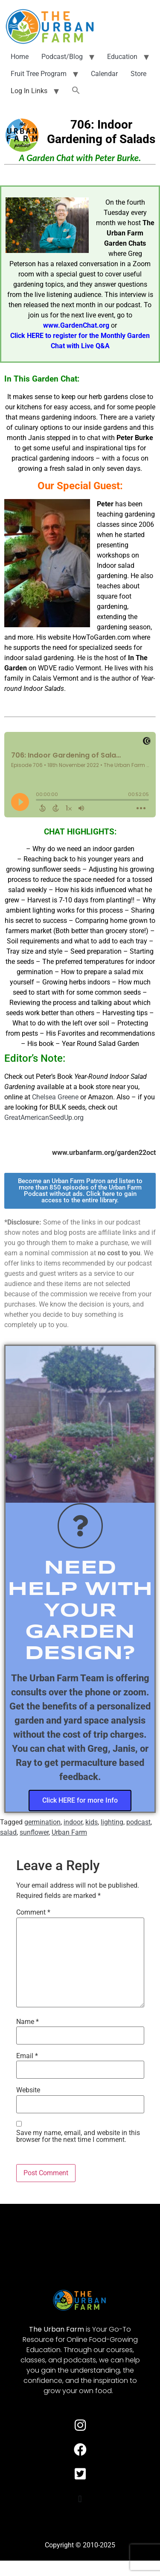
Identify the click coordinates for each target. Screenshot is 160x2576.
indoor (73, 1822)
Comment (33, 1912)
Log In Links (29, 91)
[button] (76, 91)
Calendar (104, 74)
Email (27, 2056)
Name (27, 2021)
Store (138, 74)
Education (122, 57)
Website (28, 2090)
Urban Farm (69, 1832)
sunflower (34, 1832)
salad (8, 1832)
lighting (112, 1822)
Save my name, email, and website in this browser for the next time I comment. (78, 2136)
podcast (138, 1822)
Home (20, 57)
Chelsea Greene (55, 1097)
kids (91, 1822)
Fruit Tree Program (39, 74)
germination (42, 1822)
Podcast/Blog (62, 57)
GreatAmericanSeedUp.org (44, 1117)
